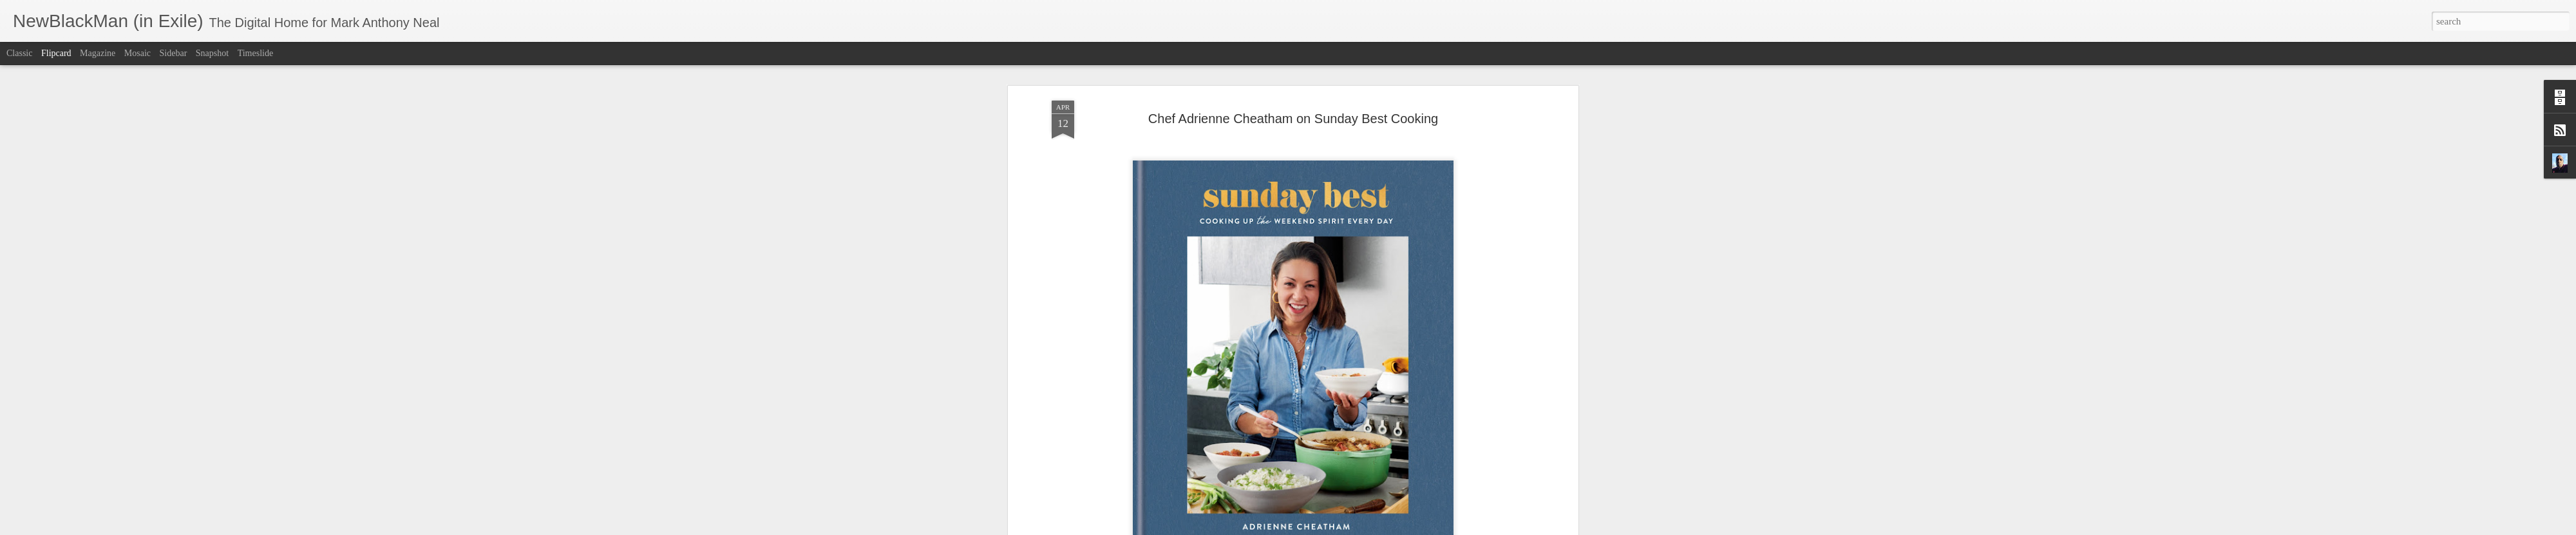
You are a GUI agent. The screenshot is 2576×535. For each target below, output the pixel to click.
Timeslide (256, 53)
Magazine (97, 53)
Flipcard (56, 53)
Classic (19, 53)
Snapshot (212, 53)
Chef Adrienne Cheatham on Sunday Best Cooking (1293, 106)
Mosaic (137, 53)
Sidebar (173, 53)
